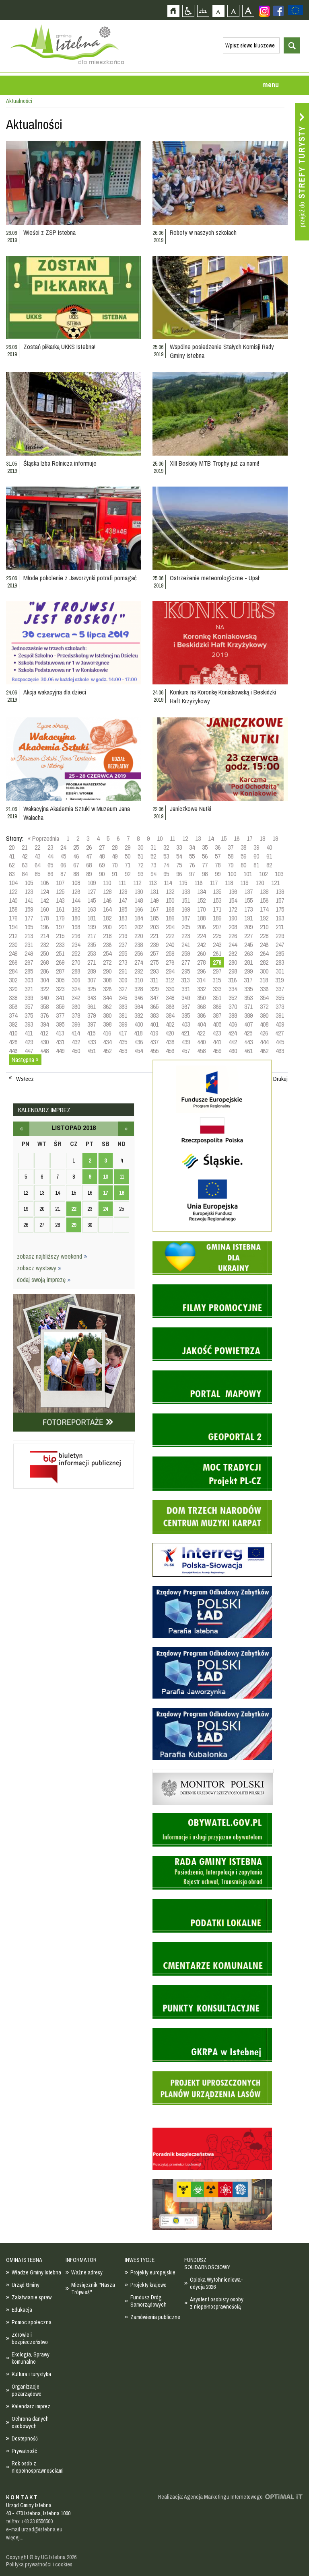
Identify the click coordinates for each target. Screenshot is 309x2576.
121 (275, 882)
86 (50, 873)
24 (63, 847)
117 (214, 882)
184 (138, 918)
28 (114, 847)
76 (192, 865)
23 (50, 847)
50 (127, 856)
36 (217, 847)
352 (233, 997)
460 (233, 1050)
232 (44, 944)
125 (60, 891)
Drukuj (280, 1079)
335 (248, 988)
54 (179, 856)
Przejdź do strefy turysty (302, 171)
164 (107, 909)
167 (154, 909)
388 (233, 1015)
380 (107, 1015)
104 (13, 882)
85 (37, 873)
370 (233, 1006)
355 (280, 997)
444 (264, 1041)
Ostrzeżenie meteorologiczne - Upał (214, 577)
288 (76, 971)
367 (185, 1006)
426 (264, 1033)
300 (264, 971)
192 (264, 918)
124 (44, 891)
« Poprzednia (43, 838)
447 (29, 1050)
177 (29, 918)
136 (233, 891)
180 (76, 918)
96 (179, 873)
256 (138, 953)
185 (154, 918)
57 (217, 856)
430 (44, 1041)
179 (60, 918)
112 (137, 882)
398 (107, 1024)
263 (248, 953)
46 (76, 856)
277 (185, 962)
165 (123, 909)
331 (185, 988)
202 (138, 926)
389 (248, 1015)
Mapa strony (203, 10)
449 (60, 1050)
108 (76, 882)
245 (248, 944)
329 (154, 988)
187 (185, 918)
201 (123, 926)
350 (201, 997)
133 (185, 891)
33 (179, 847)
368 (201, 1006)
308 (107, 980)
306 (76, 980)
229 (280, 935)
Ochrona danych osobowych (30, 2422)
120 (259, 882)
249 (29, 953)
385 (185, 1015)
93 (140, 873)
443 (248, 1041)
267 (29, 962)
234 (76, 944)
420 (169, 1033)
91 (114, 873)
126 (76, 891)
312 (169, 980)
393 (29, 1024)
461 (248, 1050)
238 (138, 944)
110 (107, 882)
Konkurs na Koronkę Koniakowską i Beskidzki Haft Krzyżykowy (223, 696)
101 (247, 873)
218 (107, 935)
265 (280, 953)
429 (29, 1041)
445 (280, 1041)
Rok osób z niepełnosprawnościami (38, 2467)
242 (201, 944)
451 (91, 1050)
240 (170, 944)
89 (89, 873)
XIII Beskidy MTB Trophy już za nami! (214, 463)
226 (233, 935)
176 (13, 918)
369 (217, 1006)
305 (60, 980)
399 (123, 1024)
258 (170, 953)
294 (170, 971)
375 (29, 1015)
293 (154, 971)
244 (233, 944)
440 (201, 1041)
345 (123, 997)
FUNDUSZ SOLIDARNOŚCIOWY (207, 2263)
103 (279, 873)
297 (217, 971)
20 (11, 847)
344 (107, 997)
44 (50, 856)
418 (138, 1033)
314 (201, 980)
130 (138, 891)
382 (138, 1015)
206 (201, 926)
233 (60, 944)
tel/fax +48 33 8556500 (29, 2521)
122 (13, 891)
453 (123, 1050)
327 (123, 988)
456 (170, 1050)
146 (107, 900)
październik (21, 1129)
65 (50, 865)
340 (44, 997)
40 (269, 847)
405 (217, 1024)
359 (60, 1006)
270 (76, 962)
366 (170, 1006)
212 (13, 935)
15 (224, 838)
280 (233, 962)
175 (280, 909)
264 (264, 953)
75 (179, 865)
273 (123, 962)
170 (201, 909)
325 (91, 988)
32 (166, 847)
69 (102, 865)
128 (107, 891)
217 (91, 935)
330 (170, 988)
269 (60, 962)
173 (248, 909)
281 (248, 962)
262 (233, 953)
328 (138, 988)
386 (201, 1015)
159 (29, 909)
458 (201, 1050)
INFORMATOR (81, 2260)
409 (280, 1024)
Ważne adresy (87, 2272)
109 (91, 882)
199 (91, 926)
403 (185, 1024)
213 (29, 935)
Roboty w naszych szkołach (203, 232)
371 (248, 1006)
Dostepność (25, 2438)
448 (44, 1050)
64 (37, 865)
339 (29, 997)
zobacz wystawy (39, 1268)
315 (216, 980)
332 (201, 988)
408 (264, 1024)
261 (217, 953)
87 (63, 873)
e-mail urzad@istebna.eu (34, 2529)
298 (233, 971)
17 (249, 838)
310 (138, 980)
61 (269, 856)
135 (217, 891)
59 (243, 856)
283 (280, 962)
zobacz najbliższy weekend (52, 1256)
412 (44, 1033)
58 (230, 856)
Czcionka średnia (233, 10)
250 (44, 953)
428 (13, 1041)
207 (217, 926)
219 (123, 935)
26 (89, 847)
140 (13, 900)
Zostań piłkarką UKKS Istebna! (59, 346)
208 (233, 926)
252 (76, 953)
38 (243, 847)
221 (154, 935)
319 (279, 980)
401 (154, 1024)
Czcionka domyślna (218, 10)
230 (13, 944)
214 (44, 935)
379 (91, 1015)
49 (114, 856)
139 (280, 891)
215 (60, 935)
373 (280, 1006)
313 (185, 980)
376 (44, 1015)
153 (217, 900)
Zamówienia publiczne (155, 2317)
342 (76, 997)
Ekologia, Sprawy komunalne (30, 2358)
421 (185, 1033)
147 (123, 900)
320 (13, 988)
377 (60, 1015)
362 (107, 1006)
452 (107, 1050)
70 (114, 865)
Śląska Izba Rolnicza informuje (60, 463)
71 (127, 865)
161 (60, 909)
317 (248, 980)
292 (138, 971)
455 (154, 1050)
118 (229, 882)
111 (122, 882)
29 (127, 847)
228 (264, 935)
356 (13, 1006)
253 (91, 953)
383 (154, 1015)
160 (44, 909)
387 (217, 1015)
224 (201, 935)
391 (280, 1015)
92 (127, 873)
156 (264, 900)
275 (154, 962)
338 (13, 997)
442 (233, 1041)
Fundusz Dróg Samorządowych (148, 2301)
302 (13, 980)
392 (13, 1024)
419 (154, 1033)
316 (232, 980)
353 (248, 997)
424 (232, 1033)
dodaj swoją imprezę (44, 1279)
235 (91, 944)
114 (168, 882)
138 (264, 891)
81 (256, 865)
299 (248, 971)
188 (201, 918)
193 (280, 918)
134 (201, 891)
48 (102, 856)
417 (122, 1033)
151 (185, 900)
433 (91, 1041)
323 (60, 988)
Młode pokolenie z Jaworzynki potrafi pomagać (80, 577)
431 (60, 1041)
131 (154, 891)
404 (201, 1024)
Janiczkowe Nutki (190, 808)
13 (198, 838)
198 (76, 926)
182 (107, 918)
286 (44, 971)
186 (170, 918)
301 (280, 971)
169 (185, 909)
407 (248, 1024)
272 (107, 962)
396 (76, 1024)
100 (232, 873)
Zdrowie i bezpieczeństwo (30, 2338)
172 (233, 909)
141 (29, 900)
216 (76, 935)
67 (76, 865)
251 (60, 953)
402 (170, 1024)
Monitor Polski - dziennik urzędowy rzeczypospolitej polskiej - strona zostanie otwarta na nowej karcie (212, 1771)
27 (102, 847)
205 (185, 926)
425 (248, 1033)
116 (198, 882)
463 (280, 1050)
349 (185, 997)
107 (60, 882)
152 (201, 900)
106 (44, 882)
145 (91, 900)
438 (170, 1041)
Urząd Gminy (25, 2284)
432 (76, 1041)
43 (37, 856)
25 (76, 847)
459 (217, 1050)
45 (63, 856)
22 (37, 847)
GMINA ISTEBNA (24, 2260)
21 (24, 847)
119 (244, 882)
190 (233, 918)
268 (44, 962)
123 (29, 891)
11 (172, 838)
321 (29, 988)
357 (29, 1006)
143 (60, 900)
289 (91, 971)
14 (211, 838)
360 (76, 1006)
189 (217, 918)
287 (60, 971)
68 (89, 865)
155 (248, 900)
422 (201, 1033)
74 (166, 865)
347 (154, 997)
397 (91, 1024)
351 (217, 997)
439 (185, 1041)
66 (63, 865)
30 (140, 847)
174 (264, 909)
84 (24, 873)
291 (123, 971)
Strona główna (173, 10)
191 (248, 918)
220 (138, 935)
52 (153, 856)
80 (243, 865)
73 (153, 865)
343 (91, 997)
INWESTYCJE (139, 2260)
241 (185, 944)
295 (185, 971)
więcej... (14, 2537)
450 (76, 1050)
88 (76, 873)
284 (13, 971)
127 (91, 891)
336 (264, 988)
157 (280, 900)
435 (123, 1041)
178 (44, 918)
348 (170, 997)
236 (107, 944)
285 (29, 971)
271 (91, 962)
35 (205, 847)
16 (236, 838)
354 (264, 997)
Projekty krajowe (148, 2284)
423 (216, 1033)
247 (280, 944)
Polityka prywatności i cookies (39, 2564)
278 (201, 962)
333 (217, 988)
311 (154, 980)
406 (233, 1024)
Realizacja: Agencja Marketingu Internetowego (210, 2496)
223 (185, 935)
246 (264, 944)
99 (217, 873)
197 (60, 926)
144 (76, 900)
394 (44, 1024)
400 (138, 1024)
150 (170, 900)
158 (13, 909)
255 (123, 953)
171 (217, 909)
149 (154, 900)
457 (185, 1050)
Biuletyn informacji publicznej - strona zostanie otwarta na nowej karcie (73, 1442)
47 (89, 856)
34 (192, 847)
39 (256, 847)
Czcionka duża (248, 10)
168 (170, 909)
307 (91, 980)
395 (60, 1024)
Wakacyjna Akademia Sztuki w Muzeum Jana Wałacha (76, 813)
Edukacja (22, 2309)
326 (107, 988)
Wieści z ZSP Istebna (49, 232)
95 (166, 873)
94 (153, 873)
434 (107, 1041)
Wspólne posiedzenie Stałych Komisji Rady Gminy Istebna (222, 351)
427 (279, 1033)
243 (217, 944)
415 (91, 1033)
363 (123, 1006)
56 (205, 856)
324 (76, 988)
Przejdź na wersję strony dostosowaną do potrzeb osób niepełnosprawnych (188, 10)
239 (154, 944)
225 (217, 935)
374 (13, 1015)
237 (123, 944)
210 (264, 926)
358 (44, 1006)
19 (275, 838)
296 (201, 971)
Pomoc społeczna (32, 2322)
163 (91, 909)
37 (230, 847)
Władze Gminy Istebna (36, 2272)
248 (13, 953)
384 (170, 1015)
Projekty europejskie (152, 2272)
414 (75, 1033)
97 (192, 873)
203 (154, 926)
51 (140, 856)
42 (24, 856)
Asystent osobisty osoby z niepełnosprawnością (216, 2303)
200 (107, 926)
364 (138, 1006)
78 (217, 865)
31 (153, 847)
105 (29, 882)
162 (76, 909)
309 (123, 980)
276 (170, 962)
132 (170, 891)
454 (138, 1050)
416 (107, 1033)
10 (160, 838)
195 (29, 926)
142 (44, 900)
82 (269, 865)
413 (60, 1033)
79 (230, 865)
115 (183, 882)
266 (13, 962)
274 (138, 962)
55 (192, 856)
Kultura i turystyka (31, 2374)
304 (44, 980)
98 (205, 873)
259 (185, 953)
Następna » (25, 1059)
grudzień (126, 1129)
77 (205, 865)
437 (154, 1041)
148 (138, 900)
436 (138, 1041)
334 (233, 988)
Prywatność (24, 2451)
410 (13, 1033)
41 (11, 856)
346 (138, 997)
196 (44, 926)
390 (264, 1015)
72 (140, 865)
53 (166, 856)
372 (264, 1006)
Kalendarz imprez (31, 2406)
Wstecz (25, 1079)
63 (24, 865)
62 (11, 865)
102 (263, 873)
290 (107, 971)
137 (248, 891)
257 (154, 953)
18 (262, 838)
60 (256, 856)
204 (170, 926)
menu (270, 85)
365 (154, 1006)
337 (280, 988)
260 (201, 953)
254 (107, 953)
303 (29, 980)
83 (11, 873)
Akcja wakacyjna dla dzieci (54, 692)
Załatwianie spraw (32, 2297)
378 (76, 1015)
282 (264, 962)
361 (91, 1006)
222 (170, 935)
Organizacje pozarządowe (26, 2390)
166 (138, 909)
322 (44, 988)
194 (13, 926)
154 (233, 900)
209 (248, 926)
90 (102, 873)
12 (185, 838)
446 (13, 1050)
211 (280, 926)
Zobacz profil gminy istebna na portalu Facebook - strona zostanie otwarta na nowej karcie (278, 11)
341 (60, 997)
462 (264, 1050)
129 (123, 891)
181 (91, 918)
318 (264, 980)
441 (217, 1041)
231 (29, 944)
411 (29, 1033)
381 (123, 1015)
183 (123, 918)
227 (248, 935)
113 (152, 882)
